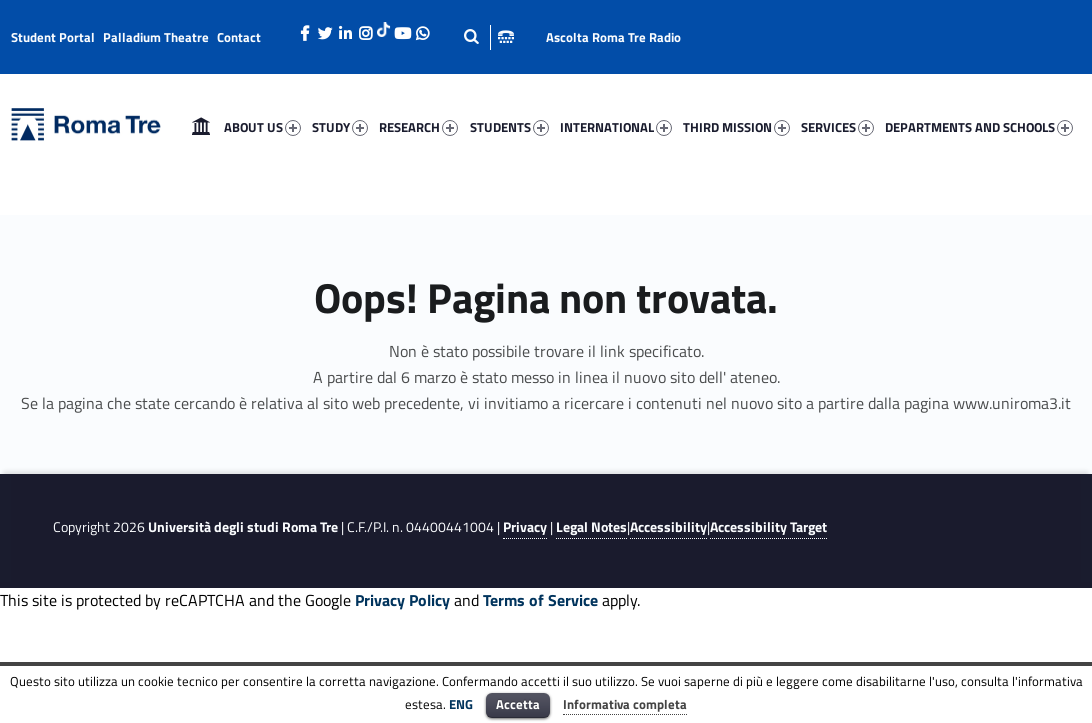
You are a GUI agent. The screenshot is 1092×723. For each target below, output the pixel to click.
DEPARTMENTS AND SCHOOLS (979, 127)
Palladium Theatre (156, 37)
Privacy (525, 527)
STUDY (340, 127)
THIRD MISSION (736, 127)
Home (201, 127)
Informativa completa (625, 704)
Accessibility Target (768, 527)
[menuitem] (201, 127)
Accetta (518, 704)
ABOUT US (262, 127)
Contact (239, 37)
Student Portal (53, 37)
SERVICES (837, 127)
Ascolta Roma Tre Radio (613, 37)
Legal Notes (591, 527)
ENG (461, 704)
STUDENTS (509, 127)
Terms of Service (540, 600)
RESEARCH (418, 127)
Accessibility (668, 527)
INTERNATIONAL (616, 127)
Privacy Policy (402, 600)
